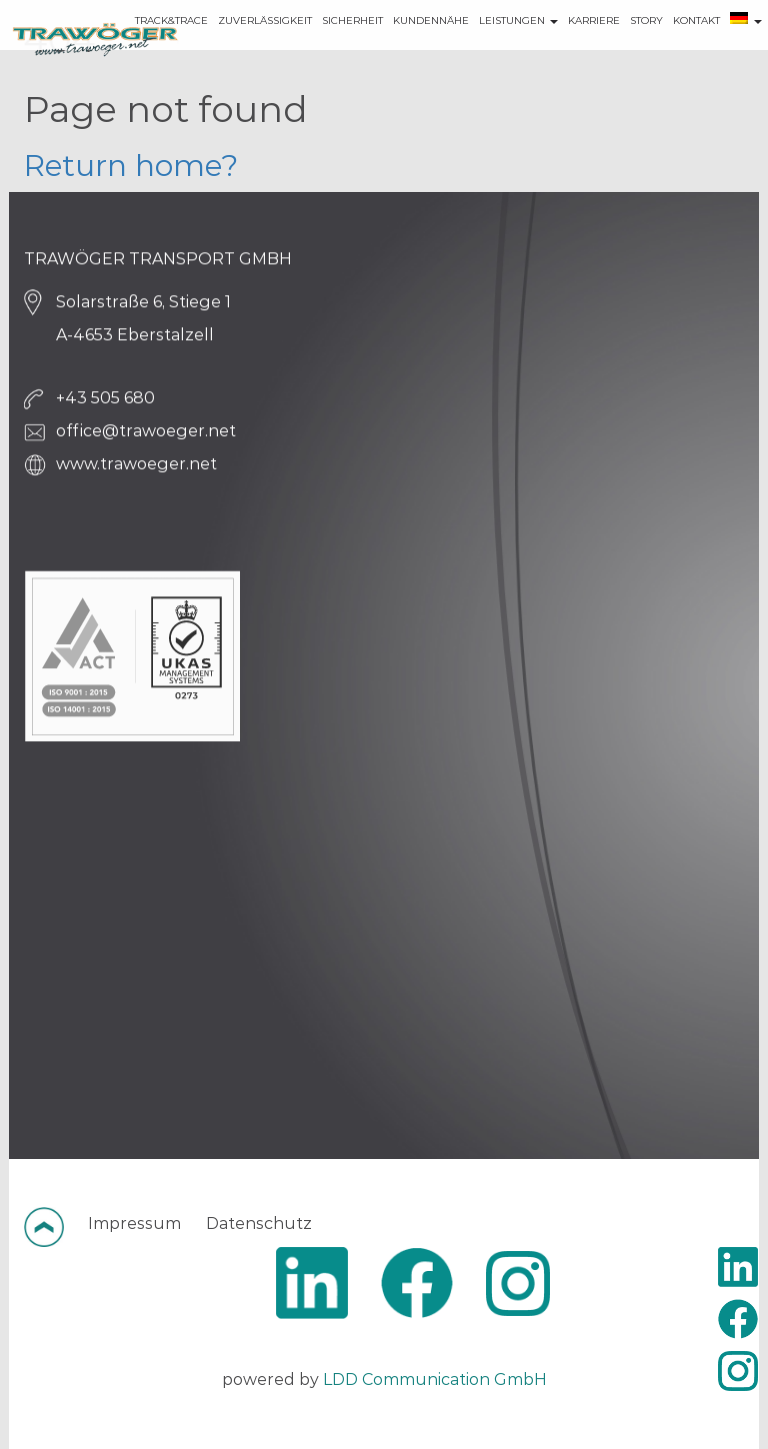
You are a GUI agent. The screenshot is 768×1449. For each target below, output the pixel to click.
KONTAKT (667, 49)
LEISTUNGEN (489, 49)
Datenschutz (259, 1223)
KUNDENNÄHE (402, 49)
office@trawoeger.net (146, 436)
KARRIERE (565, 49)
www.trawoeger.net (136, 469)
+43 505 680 (105, 403)
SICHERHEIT (323, 49)
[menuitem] (717, 50)
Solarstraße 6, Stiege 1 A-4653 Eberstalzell (143, 324)
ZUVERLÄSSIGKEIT (236, 49)
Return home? (131, 165)
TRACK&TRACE (142, 49)
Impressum (134, 1223)
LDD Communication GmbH (435, 1379)
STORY (617, 49)
